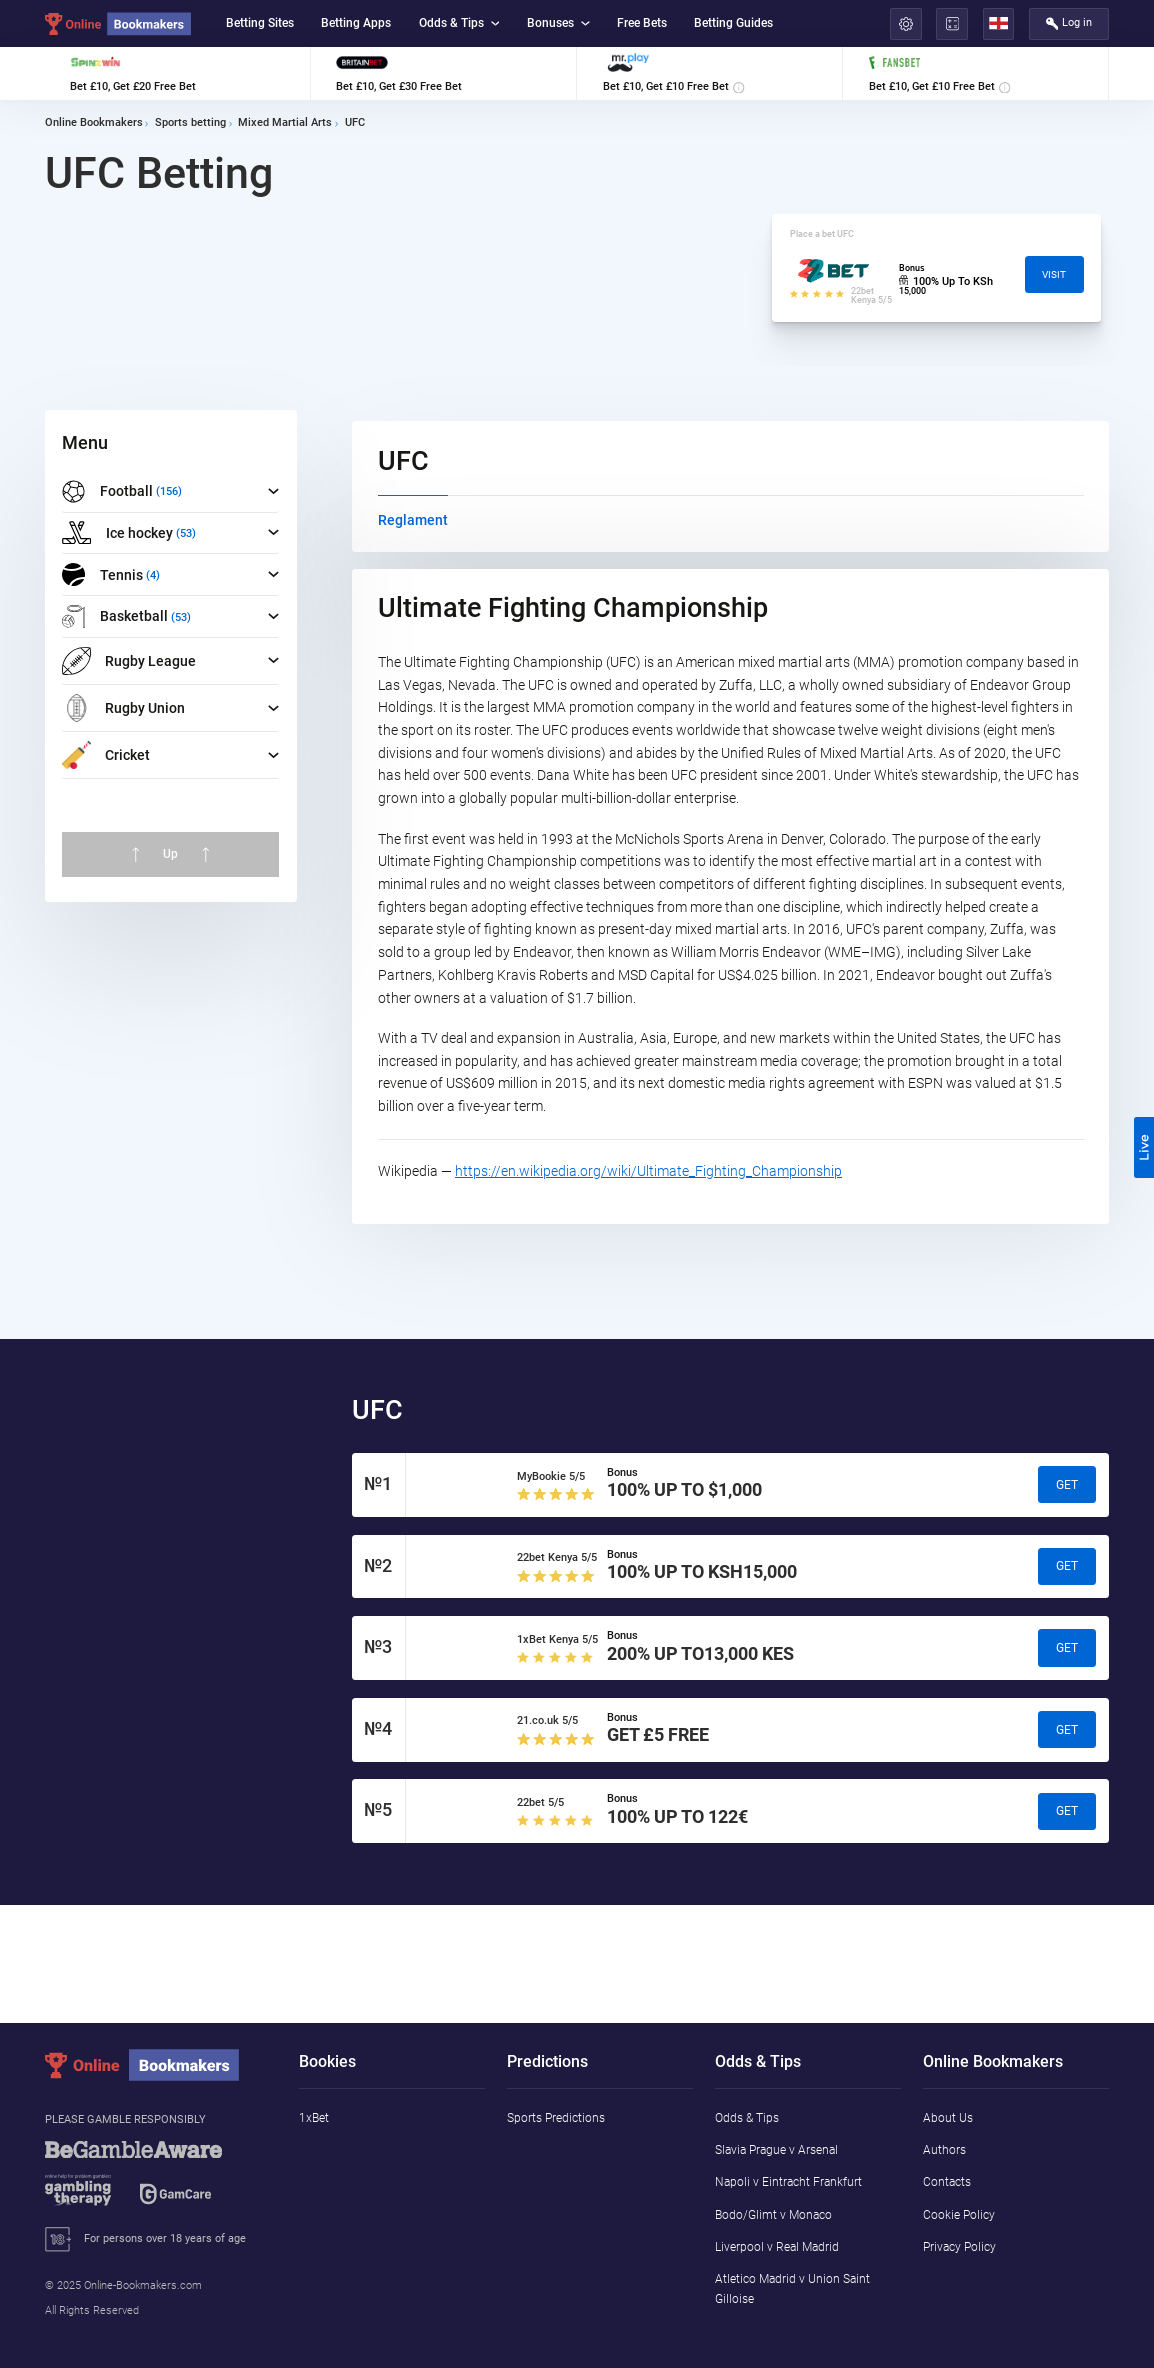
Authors (944, 2149)
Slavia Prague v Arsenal (776, 2149)
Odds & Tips (459, 22)
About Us (948, 2117)
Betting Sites (260, 22)
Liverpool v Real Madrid (777, 2246)
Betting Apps (356, 22)
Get (1067, 1484)
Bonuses (558, 22)
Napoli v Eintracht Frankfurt (788, 2181)
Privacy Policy (959, 2246)
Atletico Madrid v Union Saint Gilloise (792, 2288)
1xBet (314, 2117)
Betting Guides (733, 22)
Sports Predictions (556, 2117)
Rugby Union (123, 708)
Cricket (106, 755)
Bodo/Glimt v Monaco (773, 2214)
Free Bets (642, 22)
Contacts (947, 2181)
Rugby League (129, 661)
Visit (1054, 274)
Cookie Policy (959, 2214)
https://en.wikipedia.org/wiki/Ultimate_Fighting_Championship (648, 1171)
